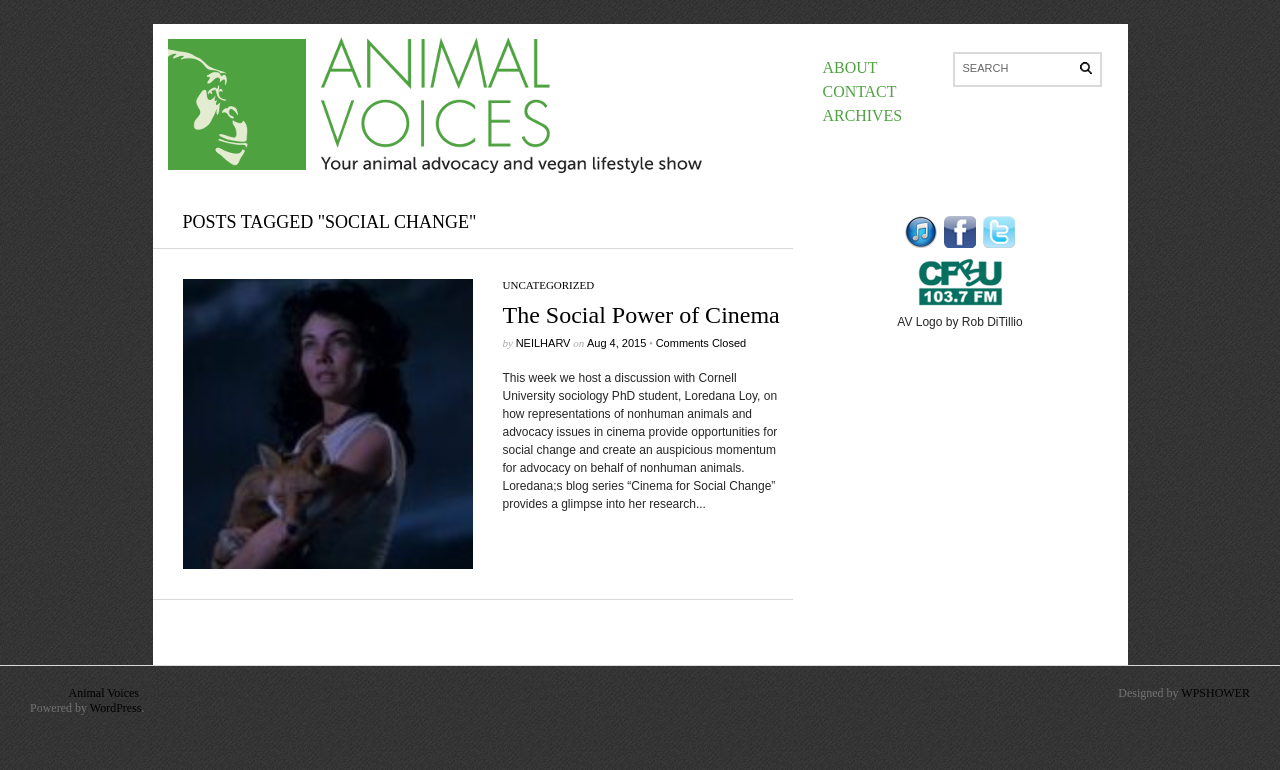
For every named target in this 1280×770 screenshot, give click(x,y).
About (850, 67)
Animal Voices (103, 693)
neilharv (543, 343)
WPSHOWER (1215, 693)
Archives (863, 115)
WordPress (116, 708)
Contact (860, 91)
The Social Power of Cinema (641, 315)
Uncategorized (549, 285)
